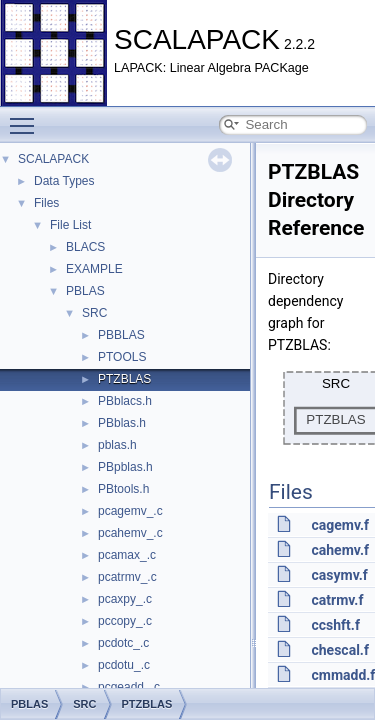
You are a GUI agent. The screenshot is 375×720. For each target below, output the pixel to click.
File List (70, 225)
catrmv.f (337, 600)
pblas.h (117, 445)
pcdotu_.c (124, 665)
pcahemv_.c (130, 533)
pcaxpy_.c (125, 599)
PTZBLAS (124, 379)
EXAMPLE (94, 269)
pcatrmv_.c (127, 577)
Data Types (64, 181)
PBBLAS (121, 335)
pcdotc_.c (123, 643)
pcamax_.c (127, 555)
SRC (94, 313)
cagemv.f (340, 525)
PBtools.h (123, 489)
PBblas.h (122, 423)
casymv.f (339, 575)
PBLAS (85, 291)
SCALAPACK (53, 159)
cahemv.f (339, 550)
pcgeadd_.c (129, 687)
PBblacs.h (125, 401)
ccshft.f (335, 625)
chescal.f (339, 650)
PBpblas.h (125, 467)
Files (46, 203)
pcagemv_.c (130, 511)
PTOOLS (122, 357)
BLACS (85, 247)
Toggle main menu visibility (27, 117)
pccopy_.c (125, 621)
